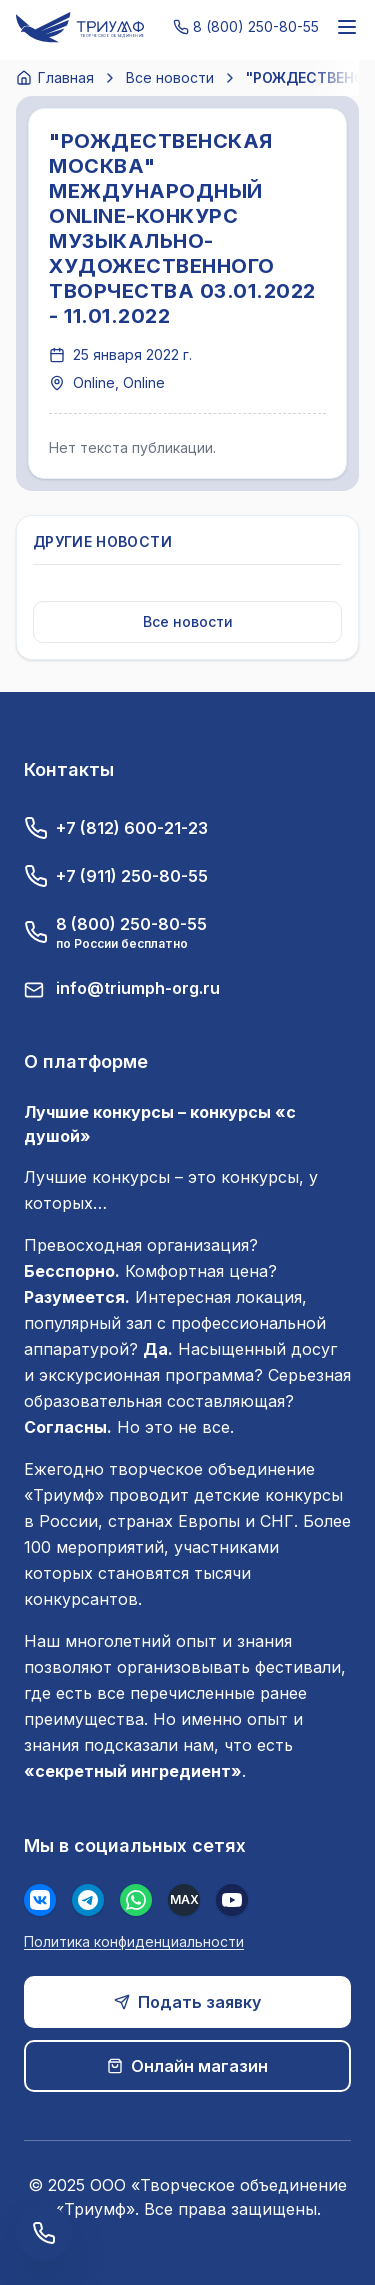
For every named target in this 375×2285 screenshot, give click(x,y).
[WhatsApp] (136, 1900)
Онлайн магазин (187, 2066)
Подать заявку (187, 2002)
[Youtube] (232, 1900)
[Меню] (347, 27)
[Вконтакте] (40, 1900)
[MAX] (184, 1900)
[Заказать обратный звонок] (44, 2233)
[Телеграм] (88, 1900)
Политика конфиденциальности (134, 1941)
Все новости (170, 77)
